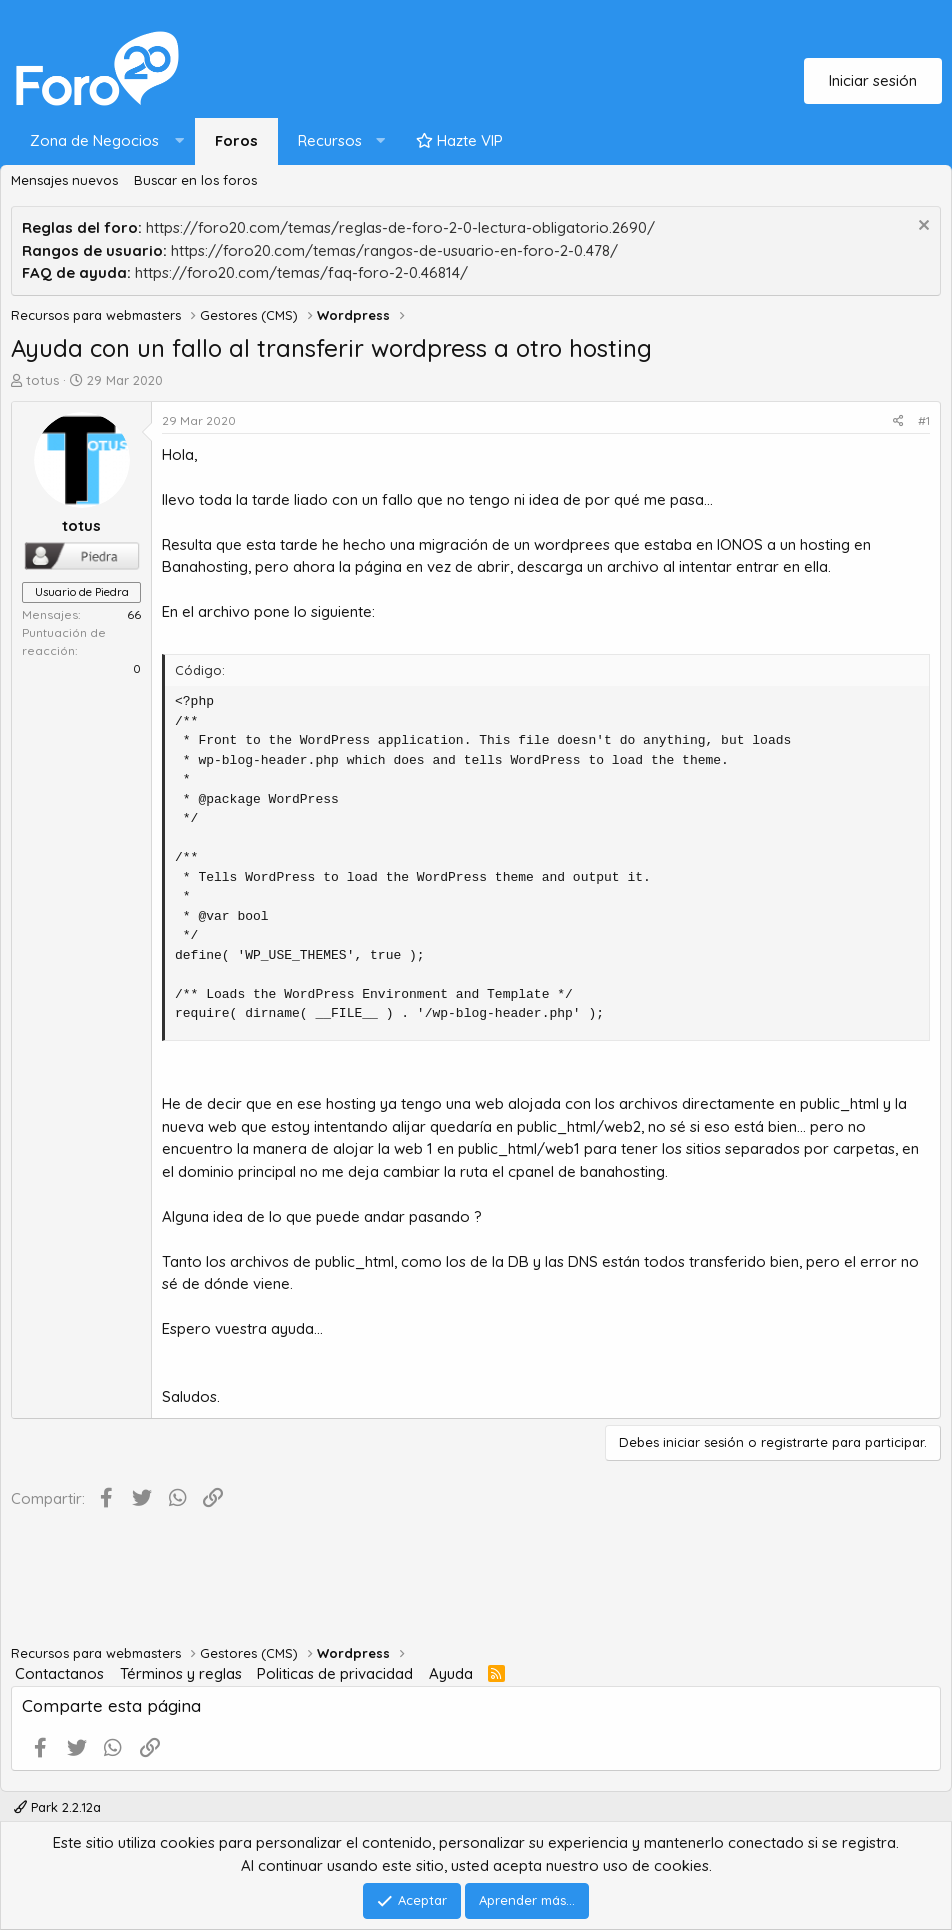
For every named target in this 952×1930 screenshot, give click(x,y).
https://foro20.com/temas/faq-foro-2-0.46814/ (301, 272)
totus (42, 380)
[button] (102, 141)
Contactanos (59, 1673)
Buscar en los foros (195, 180)
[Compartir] (898, 421)
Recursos (330, 140)
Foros (236, 140)
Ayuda (451, 1673)
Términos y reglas (181, 1673)
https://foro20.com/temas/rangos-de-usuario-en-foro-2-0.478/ (394, 250)
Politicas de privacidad (335, 1673)
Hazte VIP (459, 140)
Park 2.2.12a (57, 1807)
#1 (924, 420)
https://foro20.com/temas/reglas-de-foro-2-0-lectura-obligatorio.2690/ (400, 227)
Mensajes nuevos (64, 180)
